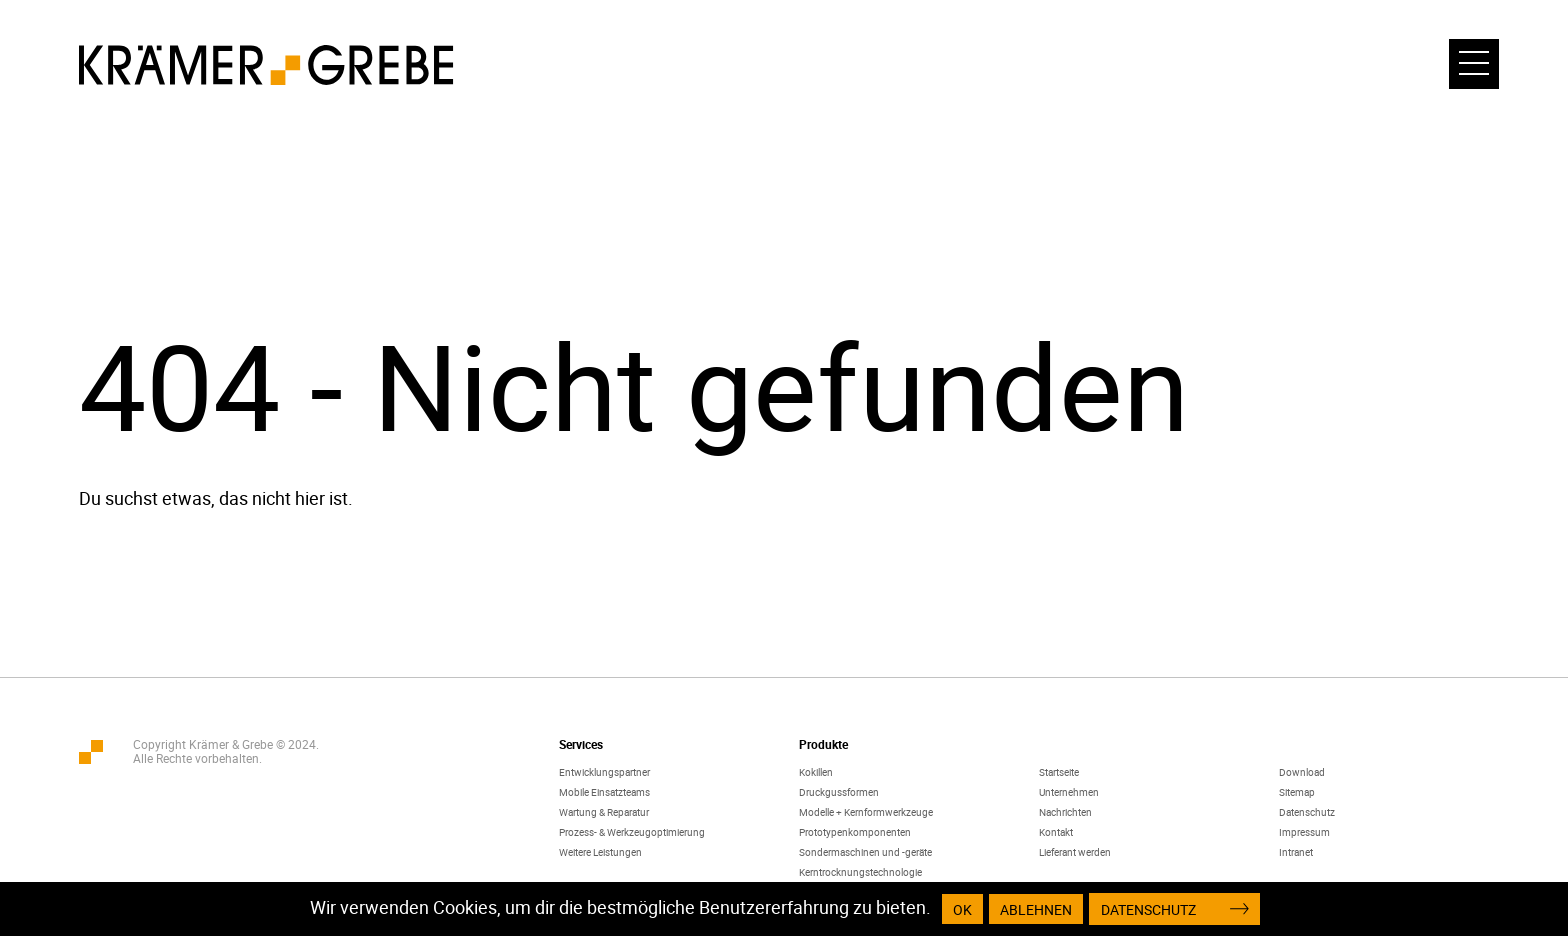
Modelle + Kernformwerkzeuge (866, 812)
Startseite (1059, 772)
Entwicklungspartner (604, 772)
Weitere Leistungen (600, 852)
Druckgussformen (839, 792)
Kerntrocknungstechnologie (860, 872)
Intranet (1296, 852)
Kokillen (816, 772)
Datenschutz (1307, 812)
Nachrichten (1065, 812)
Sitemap (1297, 792)
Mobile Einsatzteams (604, 792)
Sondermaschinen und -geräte (865, 852)
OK (962, 909)
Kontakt (1056, 832)
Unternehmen (1069, 792)
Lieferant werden (1075, 852)
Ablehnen (1036, 909)
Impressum (1304, 832)
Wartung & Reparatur (604, 812)
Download (1302, 772)
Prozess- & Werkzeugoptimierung (632, 832)
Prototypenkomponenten (855, 832)
